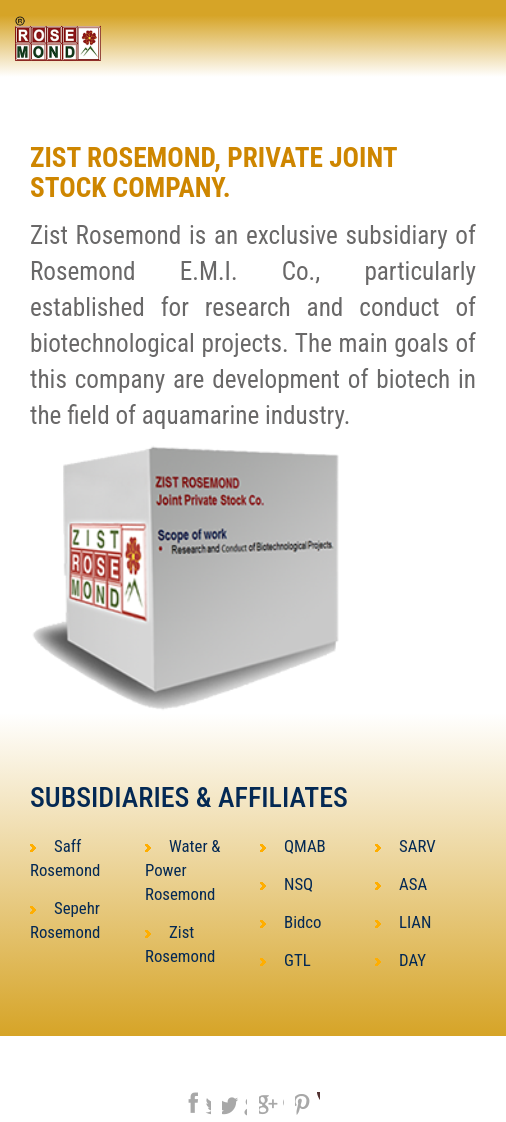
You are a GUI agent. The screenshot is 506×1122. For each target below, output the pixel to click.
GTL (285, 960)
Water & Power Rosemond (182, 870)
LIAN (403, 922)
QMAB (293, 846)
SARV (405, 846)
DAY (400, 960)
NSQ (286, 884)
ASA (401, 884)
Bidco (291, 922)
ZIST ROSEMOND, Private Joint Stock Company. (213, 173)
